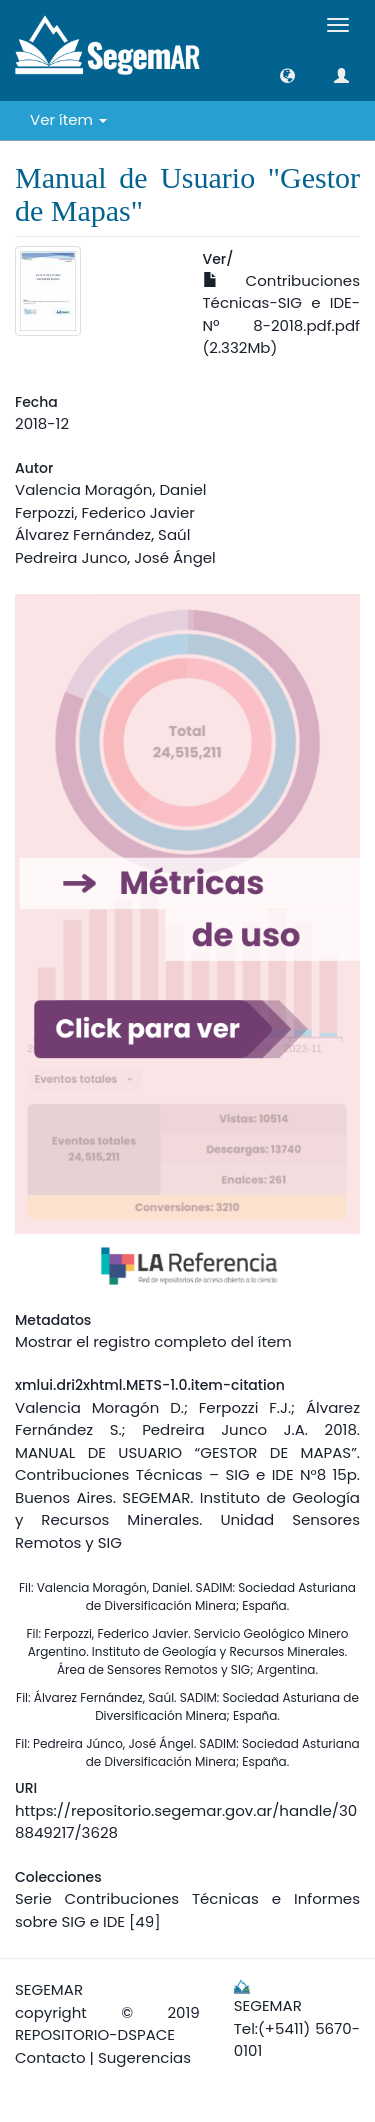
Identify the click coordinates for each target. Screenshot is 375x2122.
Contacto (50, 2057)
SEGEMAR (49, 1989)
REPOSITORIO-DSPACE (95, 2034)
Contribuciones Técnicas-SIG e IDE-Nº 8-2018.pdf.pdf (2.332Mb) (282, 314)
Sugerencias (144, 2057)
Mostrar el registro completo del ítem (153, 1341)
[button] (287, 75)
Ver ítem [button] (68, 119)
